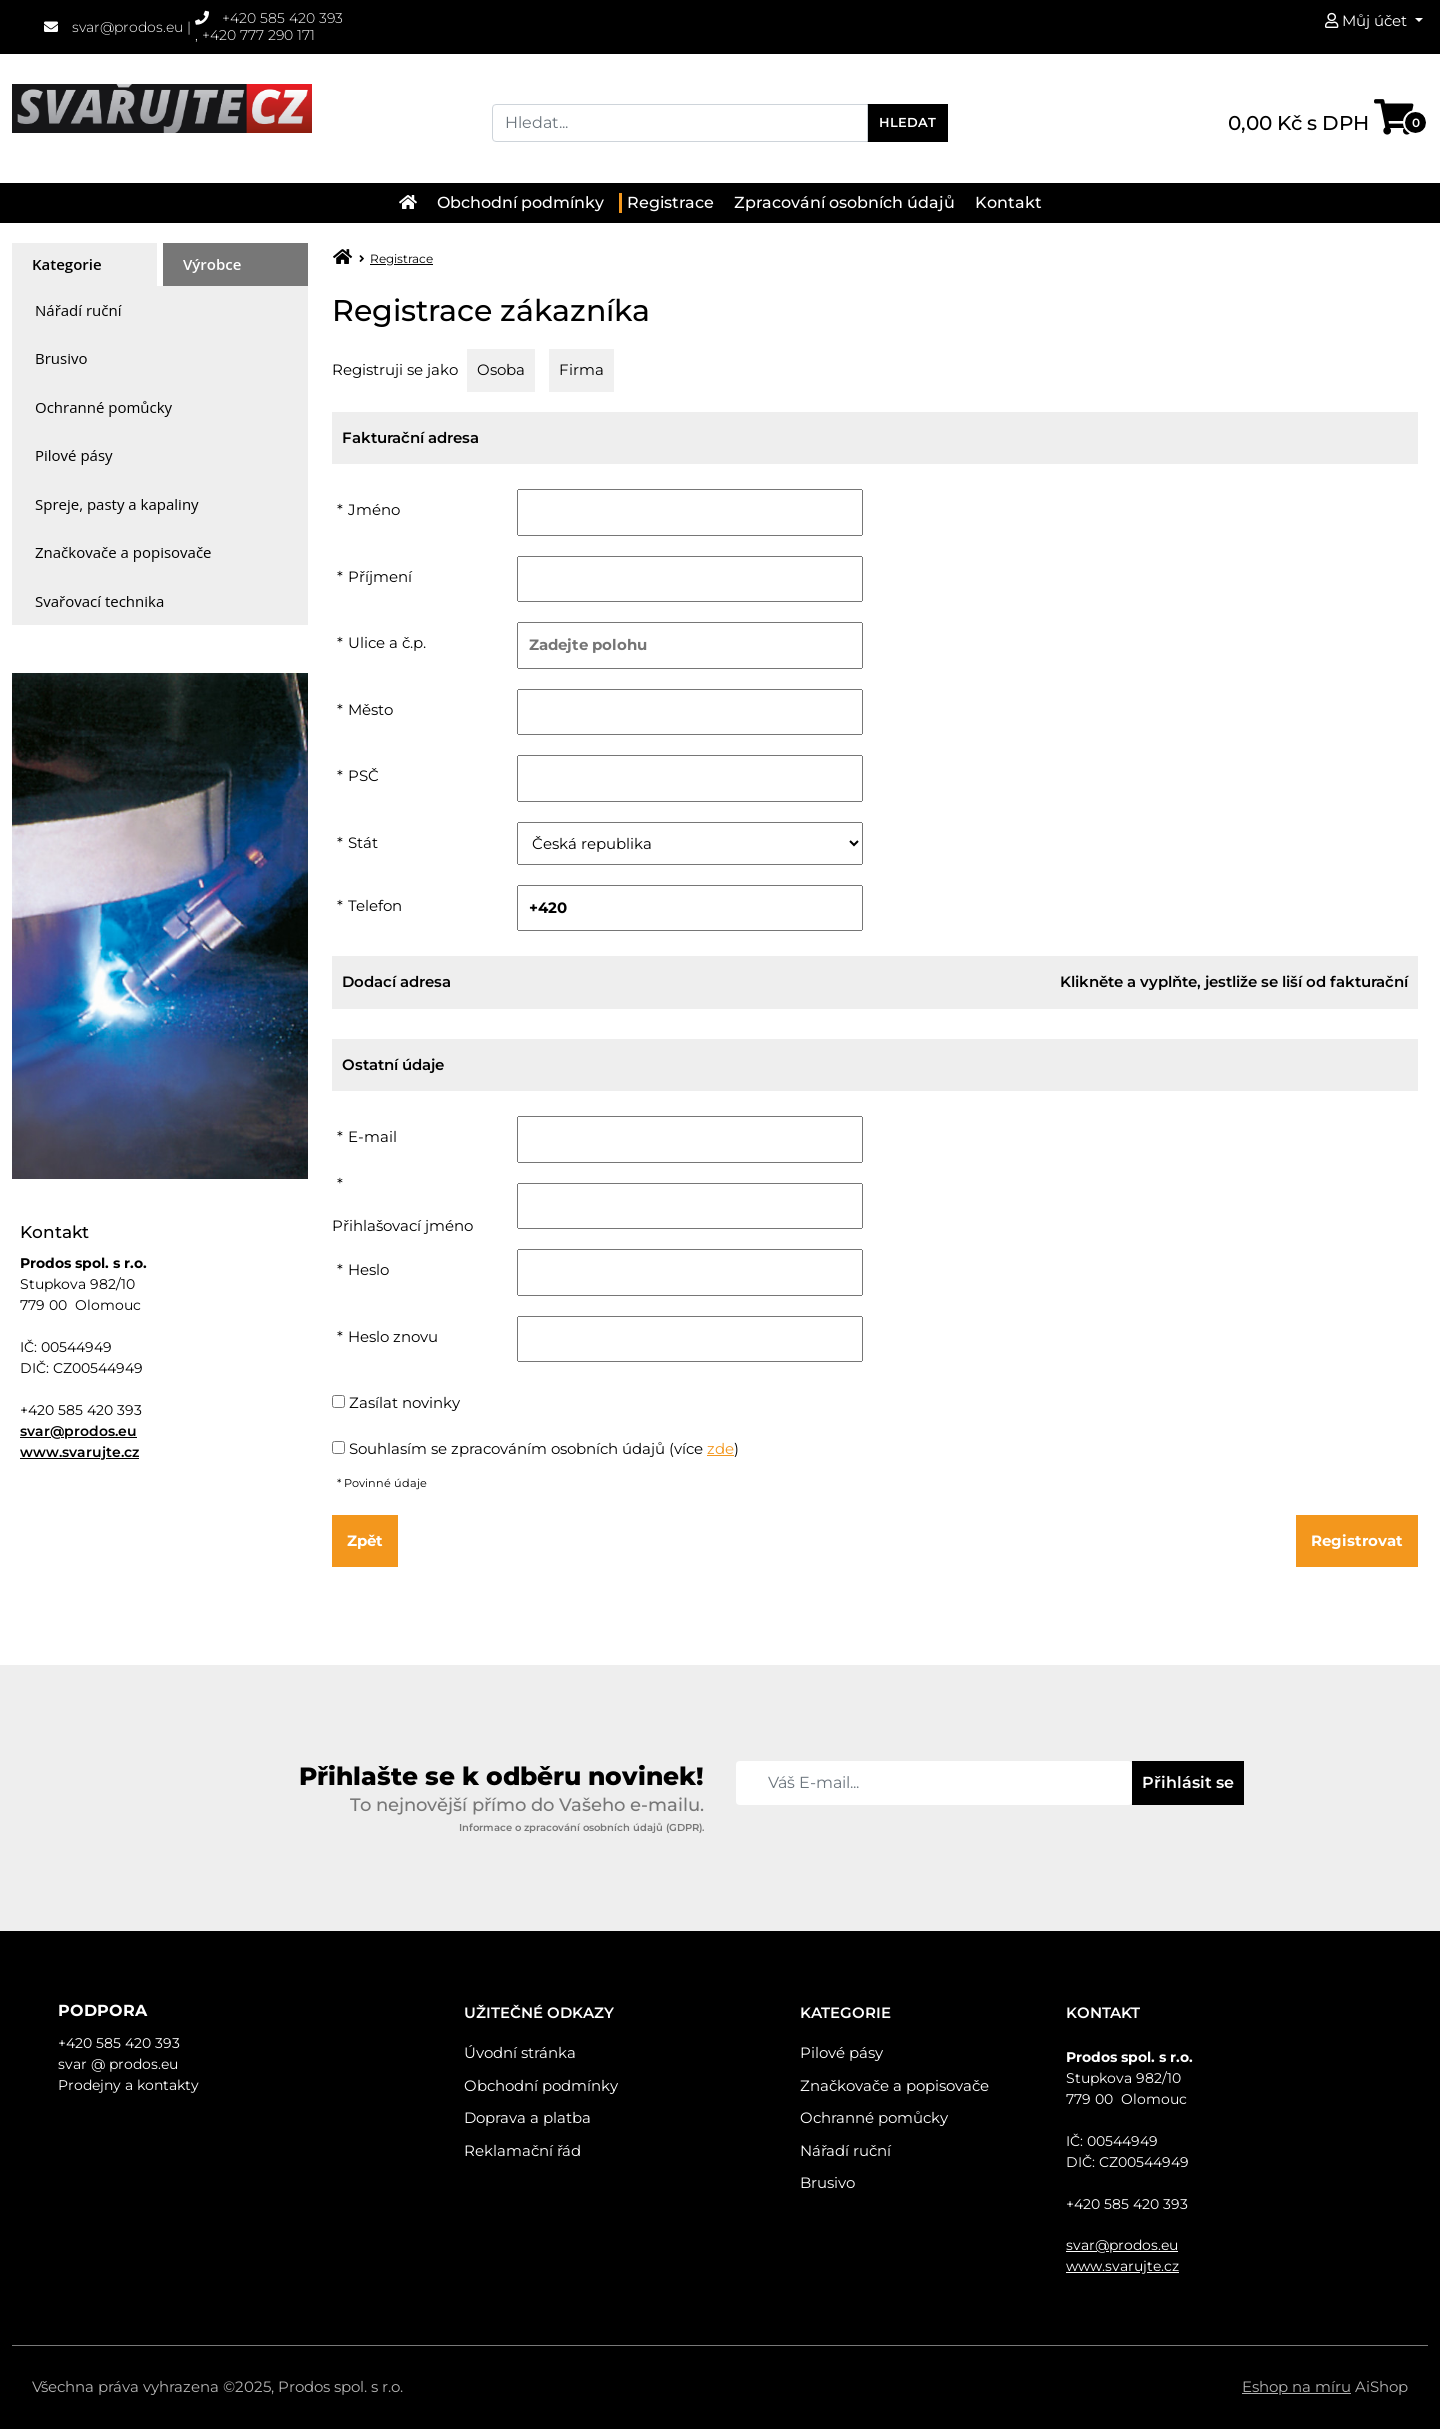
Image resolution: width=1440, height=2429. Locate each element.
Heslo (368, 1269)
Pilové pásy (74, 455)
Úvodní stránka (520, 2052)
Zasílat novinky (404, 1402)
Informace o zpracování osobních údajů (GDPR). (581, 1827)
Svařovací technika (99, 601)
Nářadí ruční (78, 310)
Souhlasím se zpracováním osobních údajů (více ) (544, 1448)
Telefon (375, 905)
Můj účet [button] (1368, 20)
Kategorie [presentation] (67, 264)
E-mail (372, 1136)
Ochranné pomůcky (103, 407)
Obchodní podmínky (520, 202)
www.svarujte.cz (79, 1452)
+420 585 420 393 (269, 18)
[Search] (680, 123)
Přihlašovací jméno (402, 1225)
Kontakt (1008, 202)
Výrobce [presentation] (212, 264)
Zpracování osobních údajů (844, 202)
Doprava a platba (527, 2117)
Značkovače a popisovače (123, 552)
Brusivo (61, 358)
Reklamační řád (522, 2150)
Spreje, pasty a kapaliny (117, 504)
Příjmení (380, 576)
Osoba (501, 369)
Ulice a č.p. (387, 642)
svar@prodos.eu (113, 27)
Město (370, 709)
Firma (581, 369)
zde (720, 1448)
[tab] (84, 264)
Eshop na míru (1296, 2386)
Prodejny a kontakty (128, 2085)
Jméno (374, 509)
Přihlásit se (1188, 1782)
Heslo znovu (393, 1336)
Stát (363, 842)
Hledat (907, 122)
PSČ (363, 775)
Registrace (670, 202)
